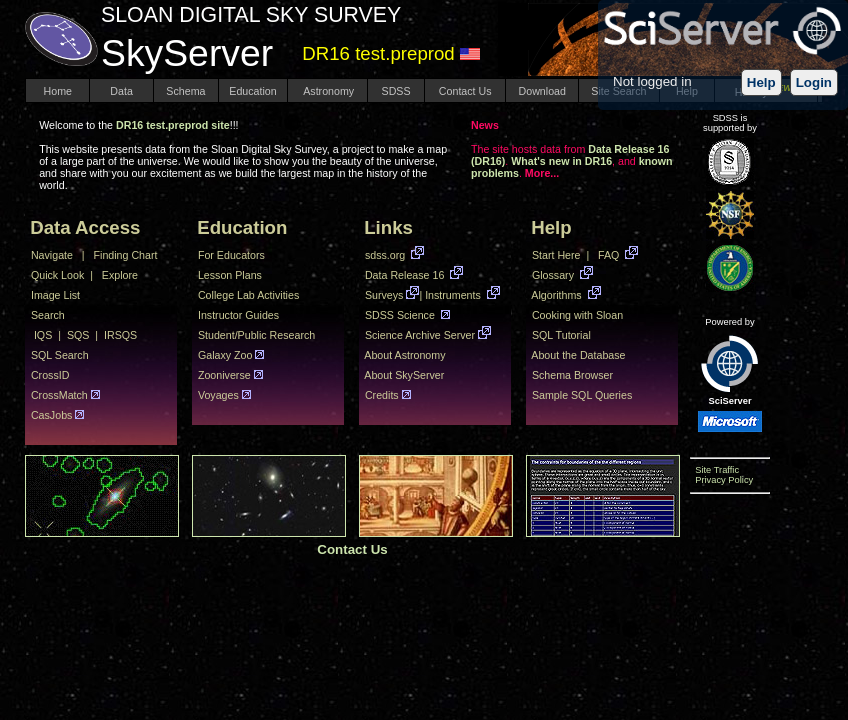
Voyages (217, 395)
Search (49, 315)
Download (542, 91)
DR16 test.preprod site (173, 125)
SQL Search (61, 355)
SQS (78, 335)
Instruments (454, 295)
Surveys (382, 295)
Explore (121, 275)
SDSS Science (400, 315)
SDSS (396, 91)
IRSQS (120, 335)
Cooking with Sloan (580, 315)
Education (252, 91)
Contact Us (465, 91)
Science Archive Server (418, 335)
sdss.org (385, 255)
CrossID (51, 375)
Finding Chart (127, 255)
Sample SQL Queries (585, 395)
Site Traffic (714, 470)
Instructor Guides (238, 315)
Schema (185, 91)
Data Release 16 (404, 275)
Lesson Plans (230, 275)
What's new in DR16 (561, 161)
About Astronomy (406, 355)
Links (391, 227)
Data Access (88, 227)
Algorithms (557, 295)
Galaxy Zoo (223, 355)
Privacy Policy (721, 480)
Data (121, 91)
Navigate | (56, 255)
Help (761, 82)
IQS (43, 335)
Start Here (553, 255)
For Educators (231, 255)
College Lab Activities (251, 295)
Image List (57, 295)
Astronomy (327, 91)
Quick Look (54, 275)
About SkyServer (403, 375)
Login (814, 82)
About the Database (581, 355)
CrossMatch (58, 395)
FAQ (611, 255)
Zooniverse (223, 375)
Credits (380, 395)
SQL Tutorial (563, 335)
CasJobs (50, 415)
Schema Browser (575, 375)
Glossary (553, 275)
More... (542, 173)
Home (58, 91)
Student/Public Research (258, 335)
